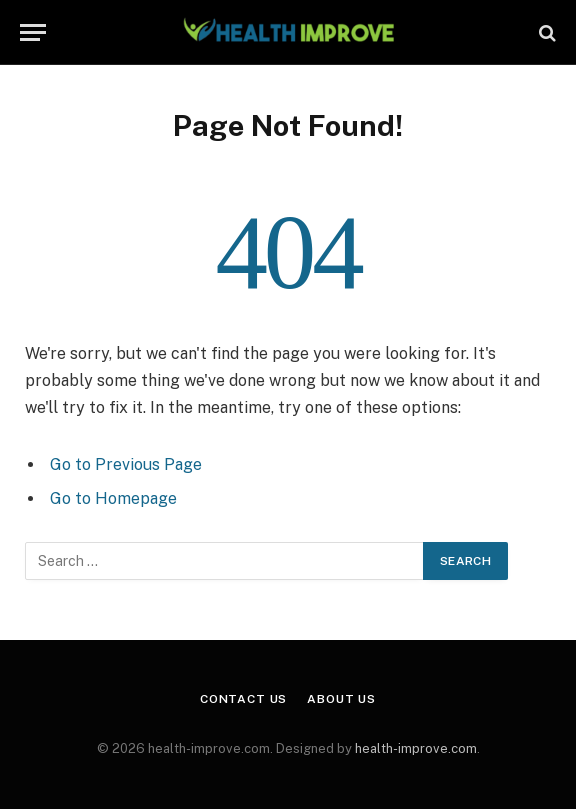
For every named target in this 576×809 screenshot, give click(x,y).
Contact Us (243, 699)
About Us (341, 699)
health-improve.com (416, 748)
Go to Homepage (113, 498)
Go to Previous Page (126, 464)
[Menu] (33, 32)
